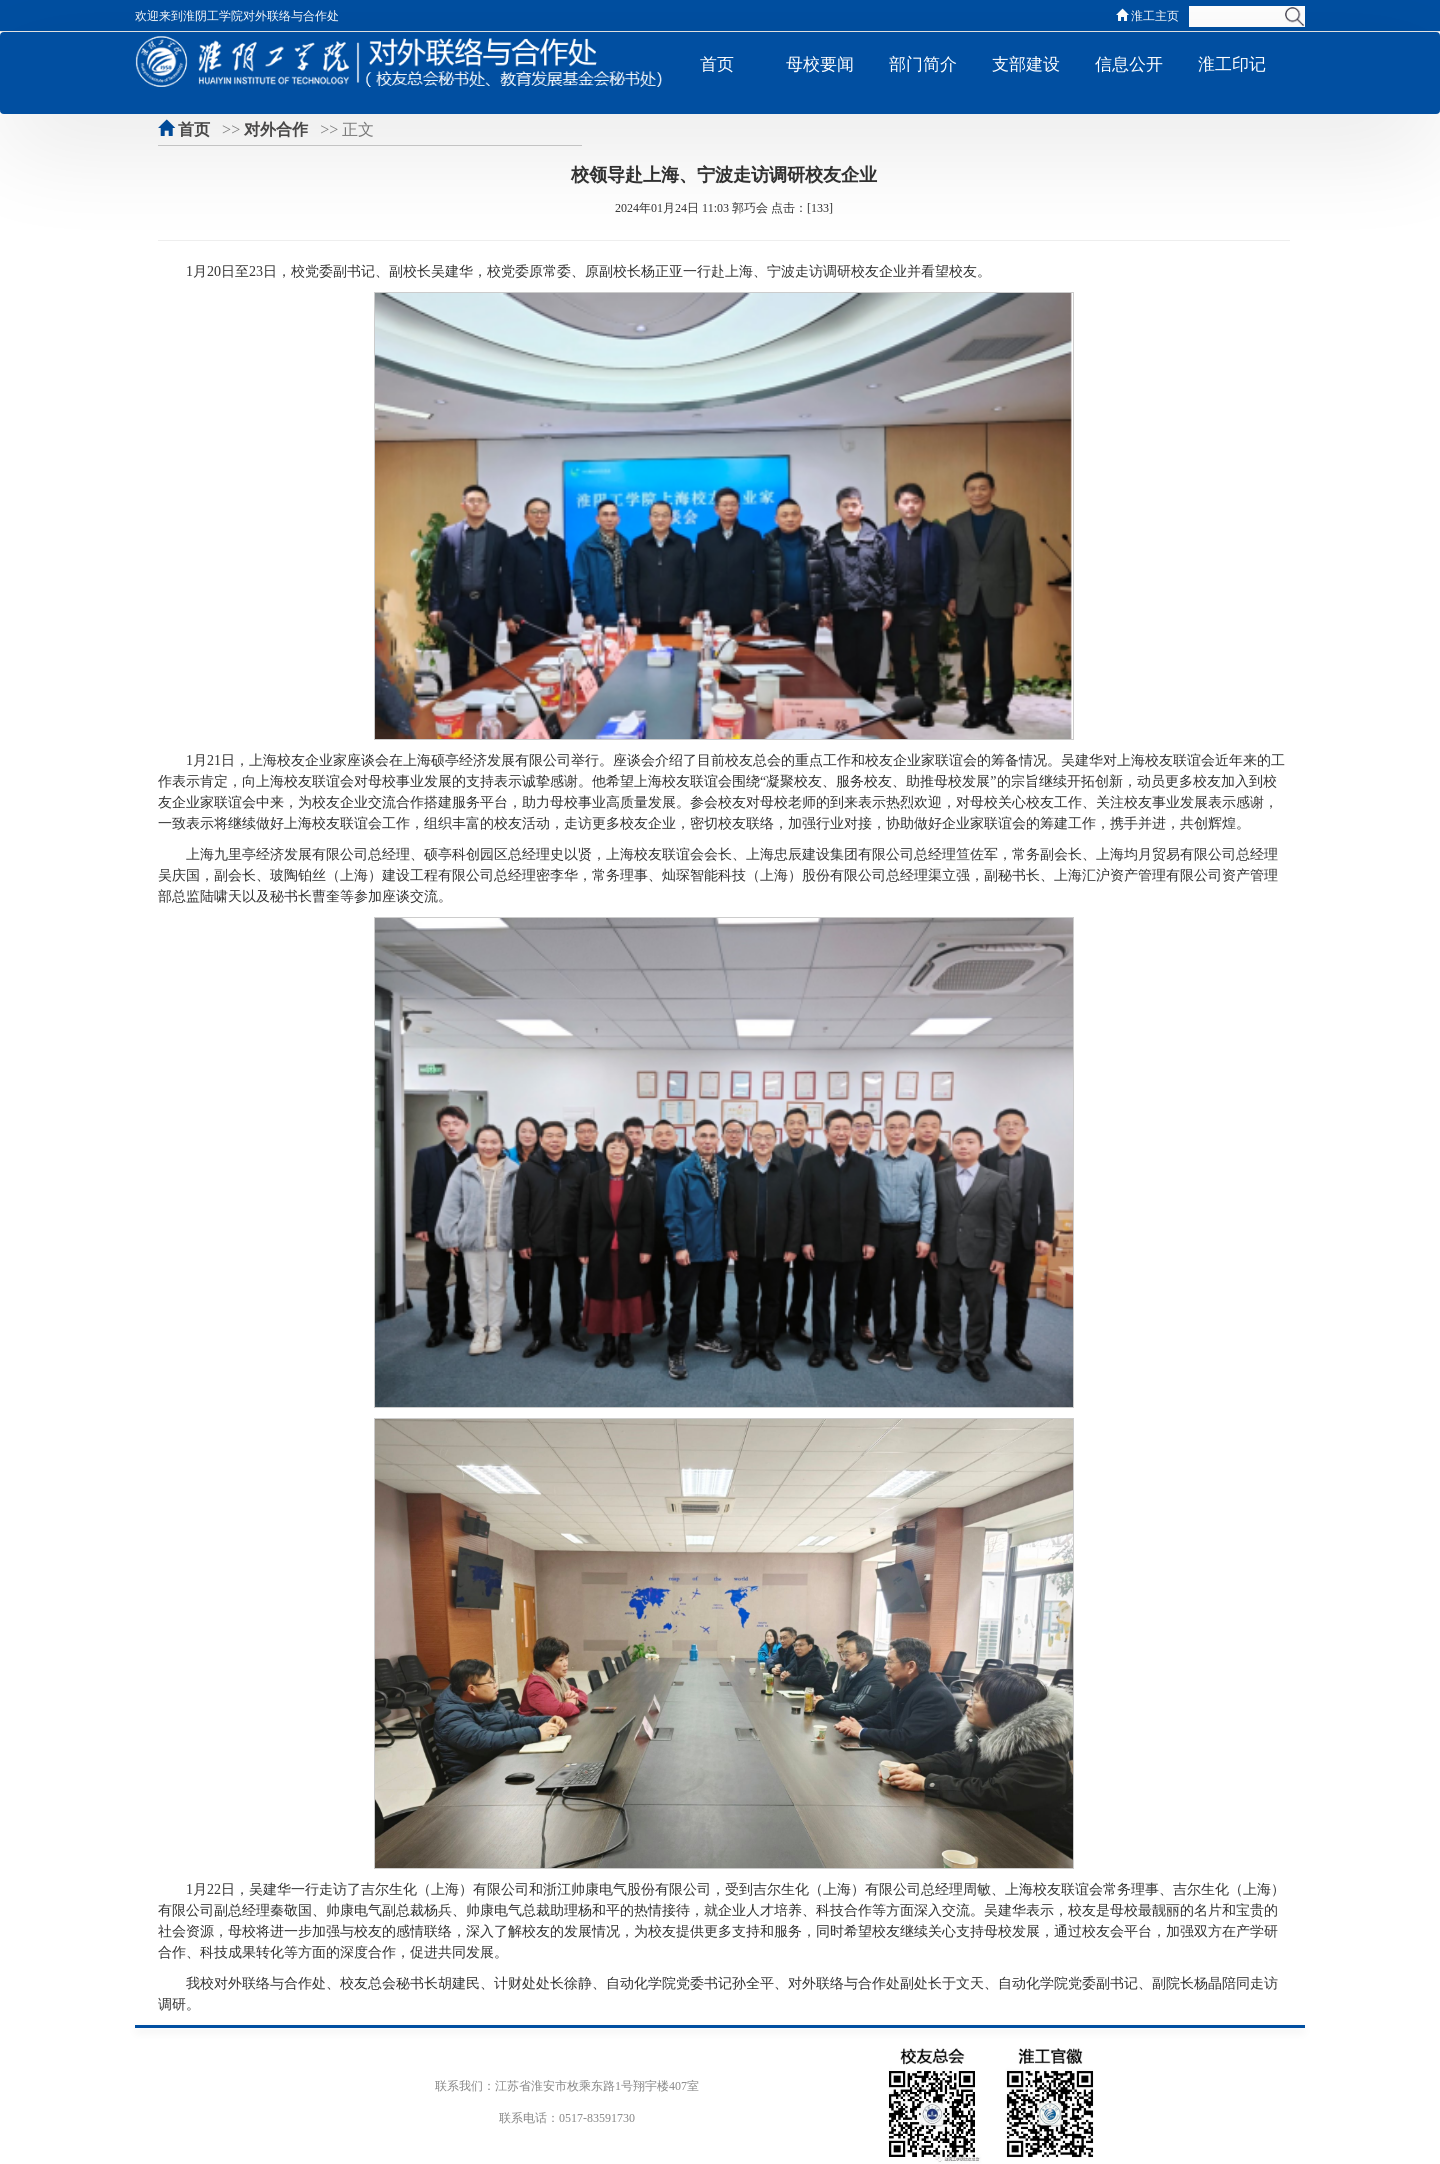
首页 (717, 64)
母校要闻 (820, 64)
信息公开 (1129, 64)
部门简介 (923, 64)
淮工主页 (1147, 16)
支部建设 (1026, 64)
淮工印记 (1232, 64)
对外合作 (276, 129)
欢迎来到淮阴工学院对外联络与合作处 (240, 16)
